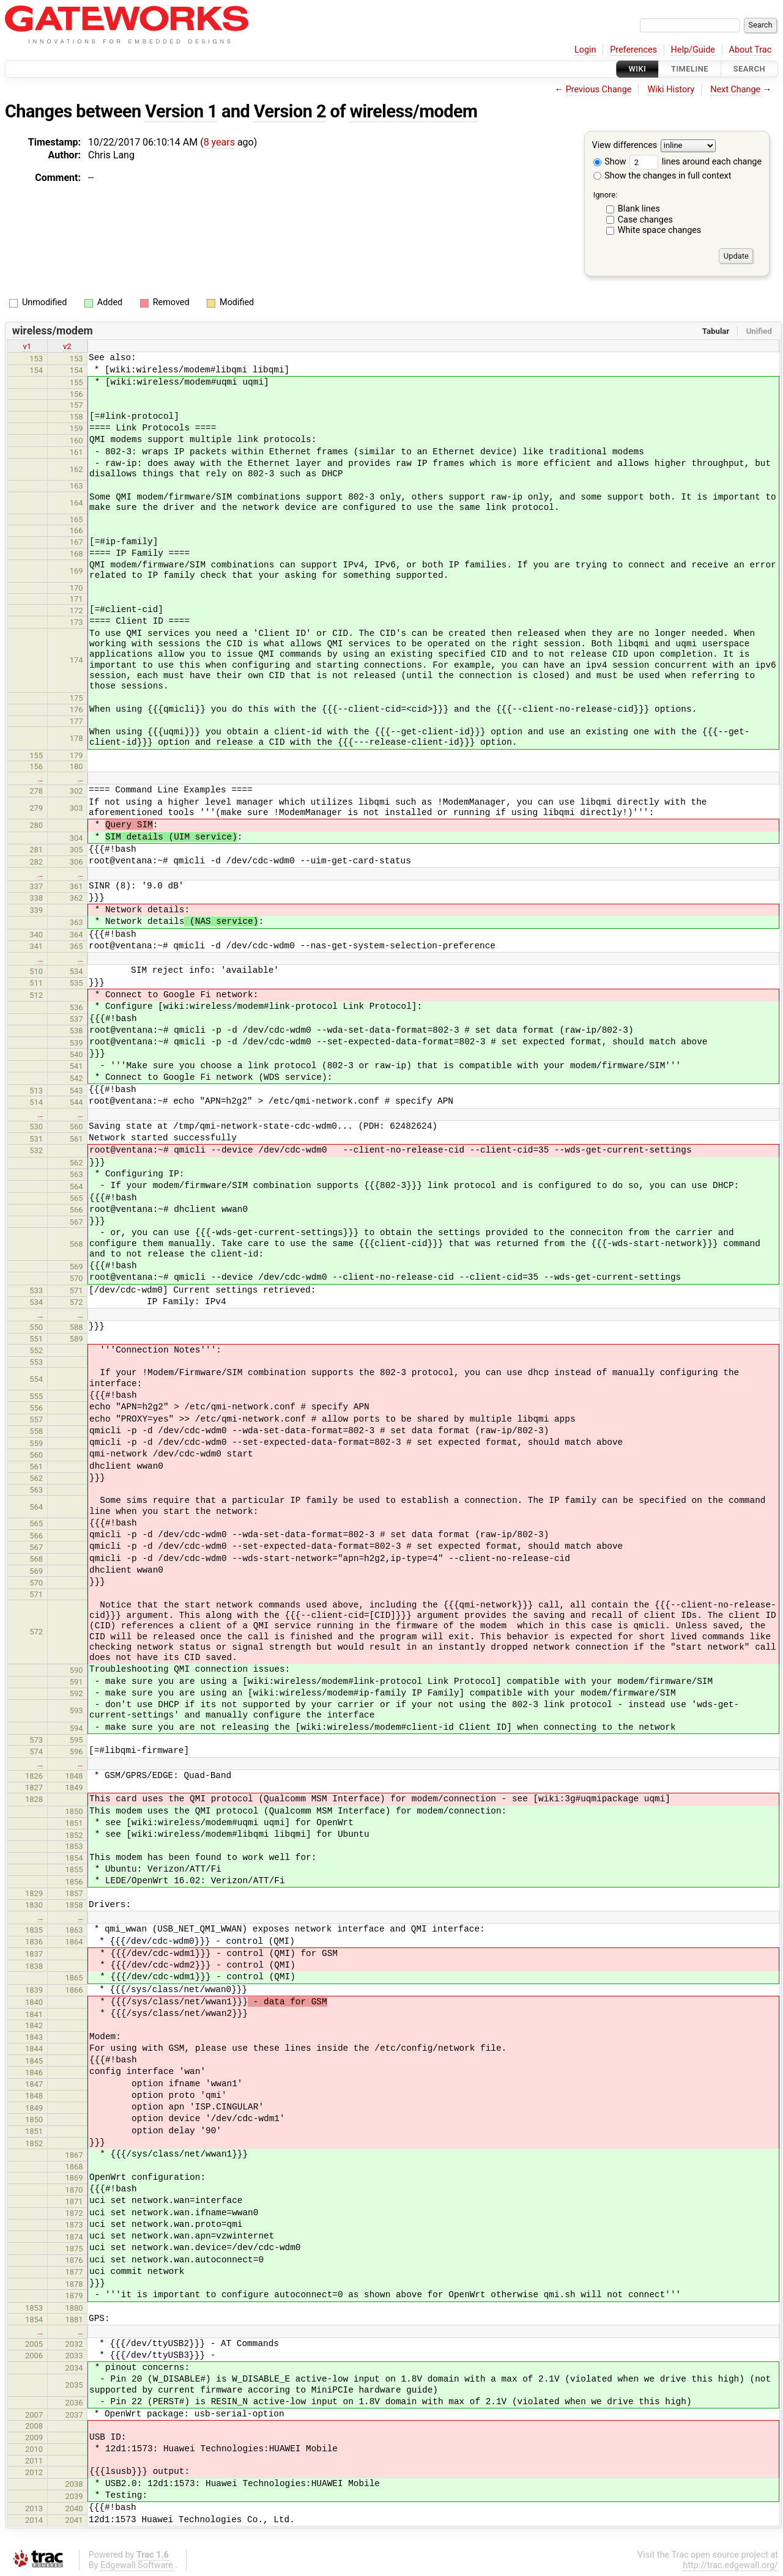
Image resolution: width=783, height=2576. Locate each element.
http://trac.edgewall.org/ (730, 2565)
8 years (219, 142)
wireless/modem (414, 111)
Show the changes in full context (662, 176)
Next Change (735, 89)
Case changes (645, 220)
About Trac (750, 50)
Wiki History (671, 89)
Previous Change (599, 89)
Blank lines (639, 209)
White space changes (660, 230)
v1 (27, 346)
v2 (67, 346)
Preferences (633, 50)
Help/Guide (693, 50)
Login (585, 50)
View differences (625, 146)
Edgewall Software (136, 2565)
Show (609, 162)
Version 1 (181, 111)
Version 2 (290, 111)
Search (749, 68)
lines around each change (695, 162)
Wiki (638, 68)
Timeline (689, 68)
